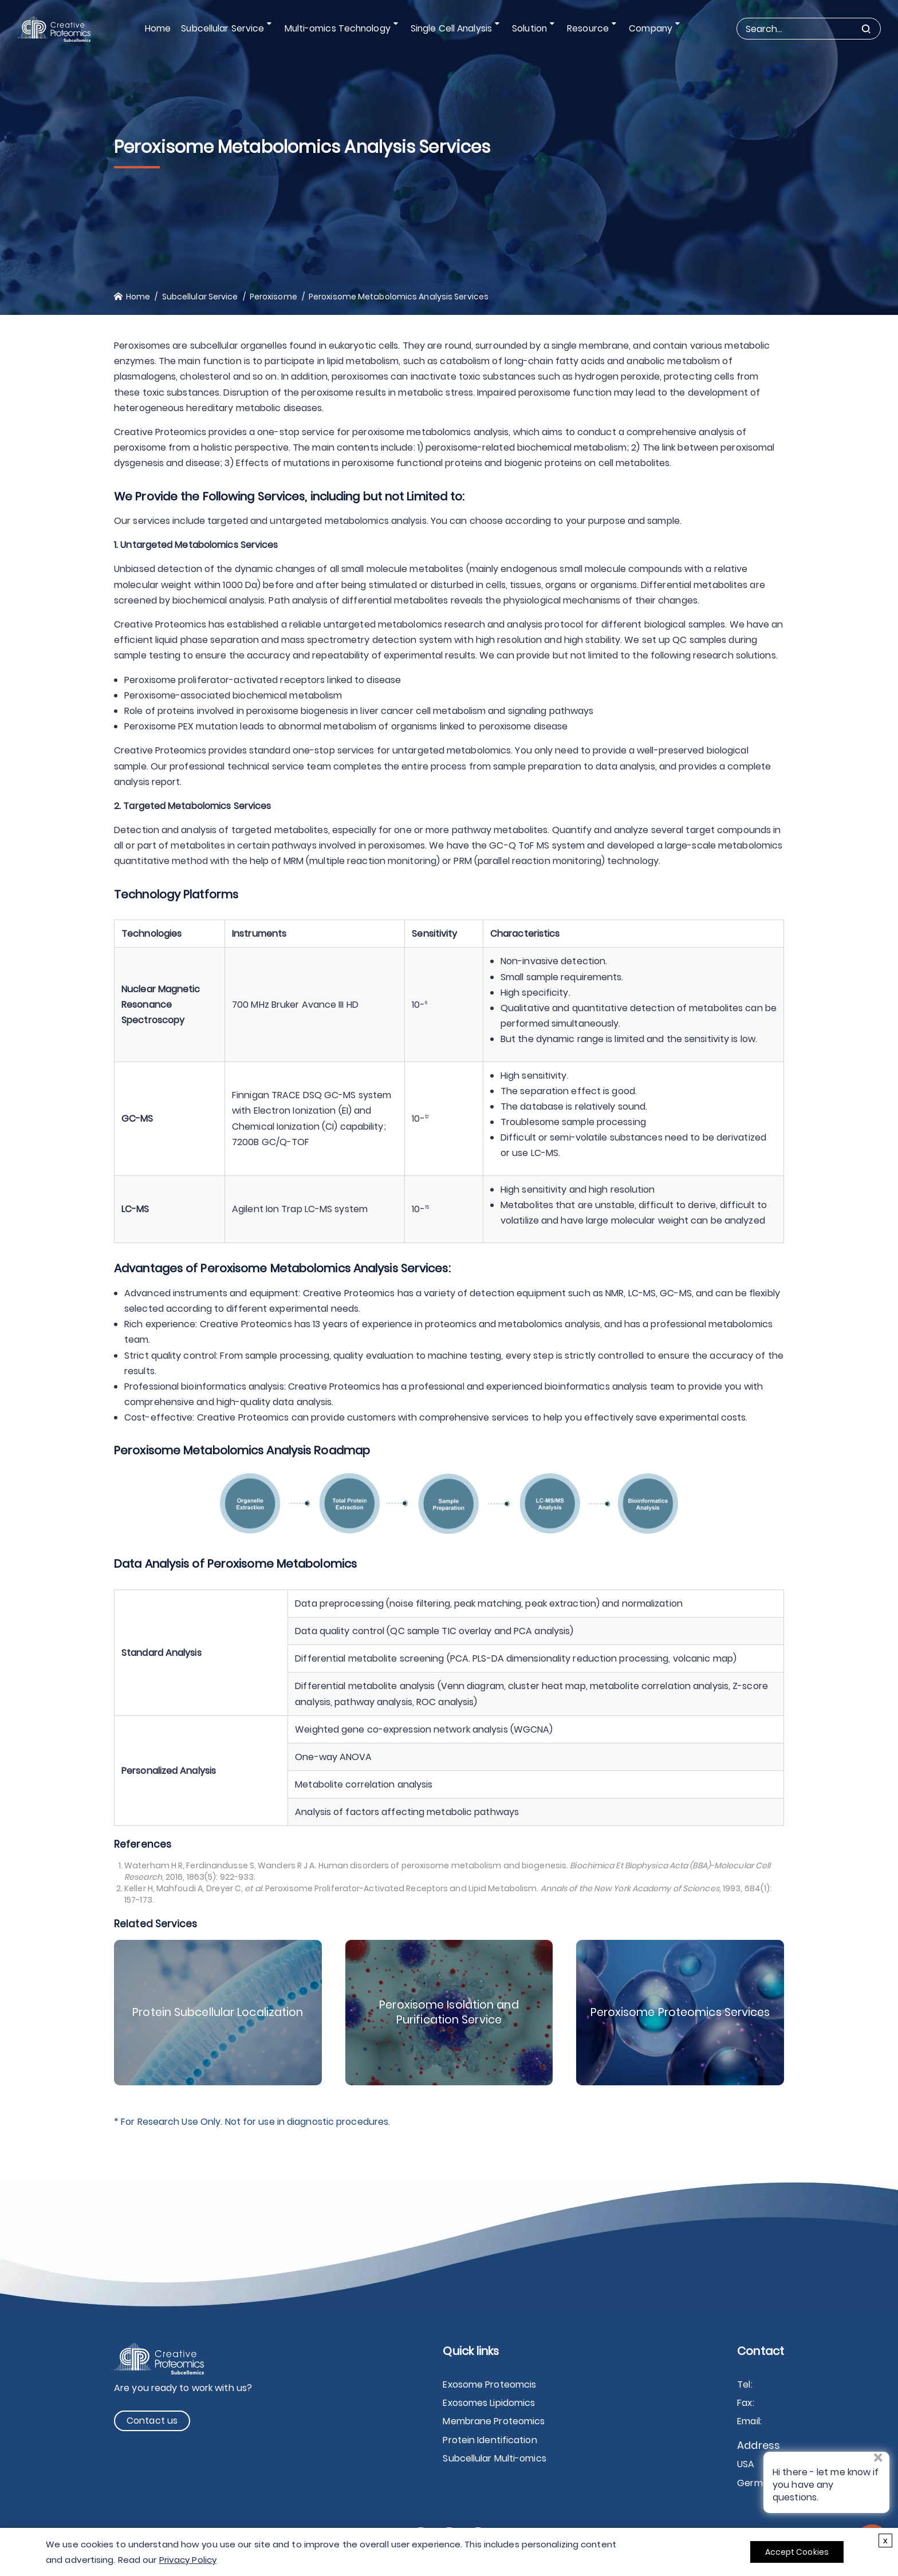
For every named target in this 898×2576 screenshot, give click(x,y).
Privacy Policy (187, 2560)
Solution (531, 28)
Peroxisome (273, 296)
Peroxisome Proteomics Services (680, 2013)
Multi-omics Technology (342, 28)
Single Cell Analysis (454, 28)
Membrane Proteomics (494, 2421)
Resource (587, 28)
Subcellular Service (229, 28)
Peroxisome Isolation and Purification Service (449, 2012)
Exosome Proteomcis (489, 2384)
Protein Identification (490, 2440)
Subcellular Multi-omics (494, 2458)
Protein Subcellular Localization (217, 2013)
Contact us (152, 2420)
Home (163, 28)
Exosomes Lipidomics (489, 2402)
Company (648, 28)
